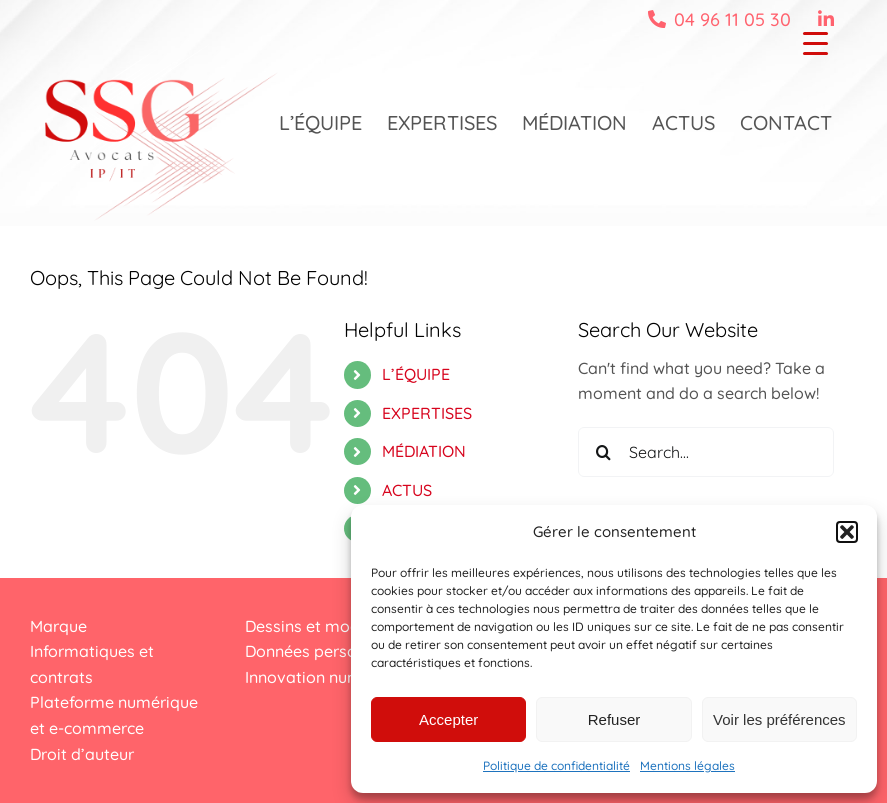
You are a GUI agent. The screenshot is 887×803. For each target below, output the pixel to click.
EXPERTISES (427, 413)
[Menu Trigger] (815, 42)
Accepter (448, 719)
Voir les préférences (779, 719)
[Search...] (706, 452)
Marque (58, 626)
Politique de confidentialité (556, 765)
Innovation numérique (327, 677)
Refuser (614, 719)
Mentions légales (687, 765)
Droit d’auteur (82, 754)
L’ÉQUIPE (416, 374)
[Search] (603, 452)
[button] (847, 532)
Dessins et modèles (317, 626)
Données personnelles (327, 651)
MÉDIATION (424, 451)
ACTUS (407, 490)
